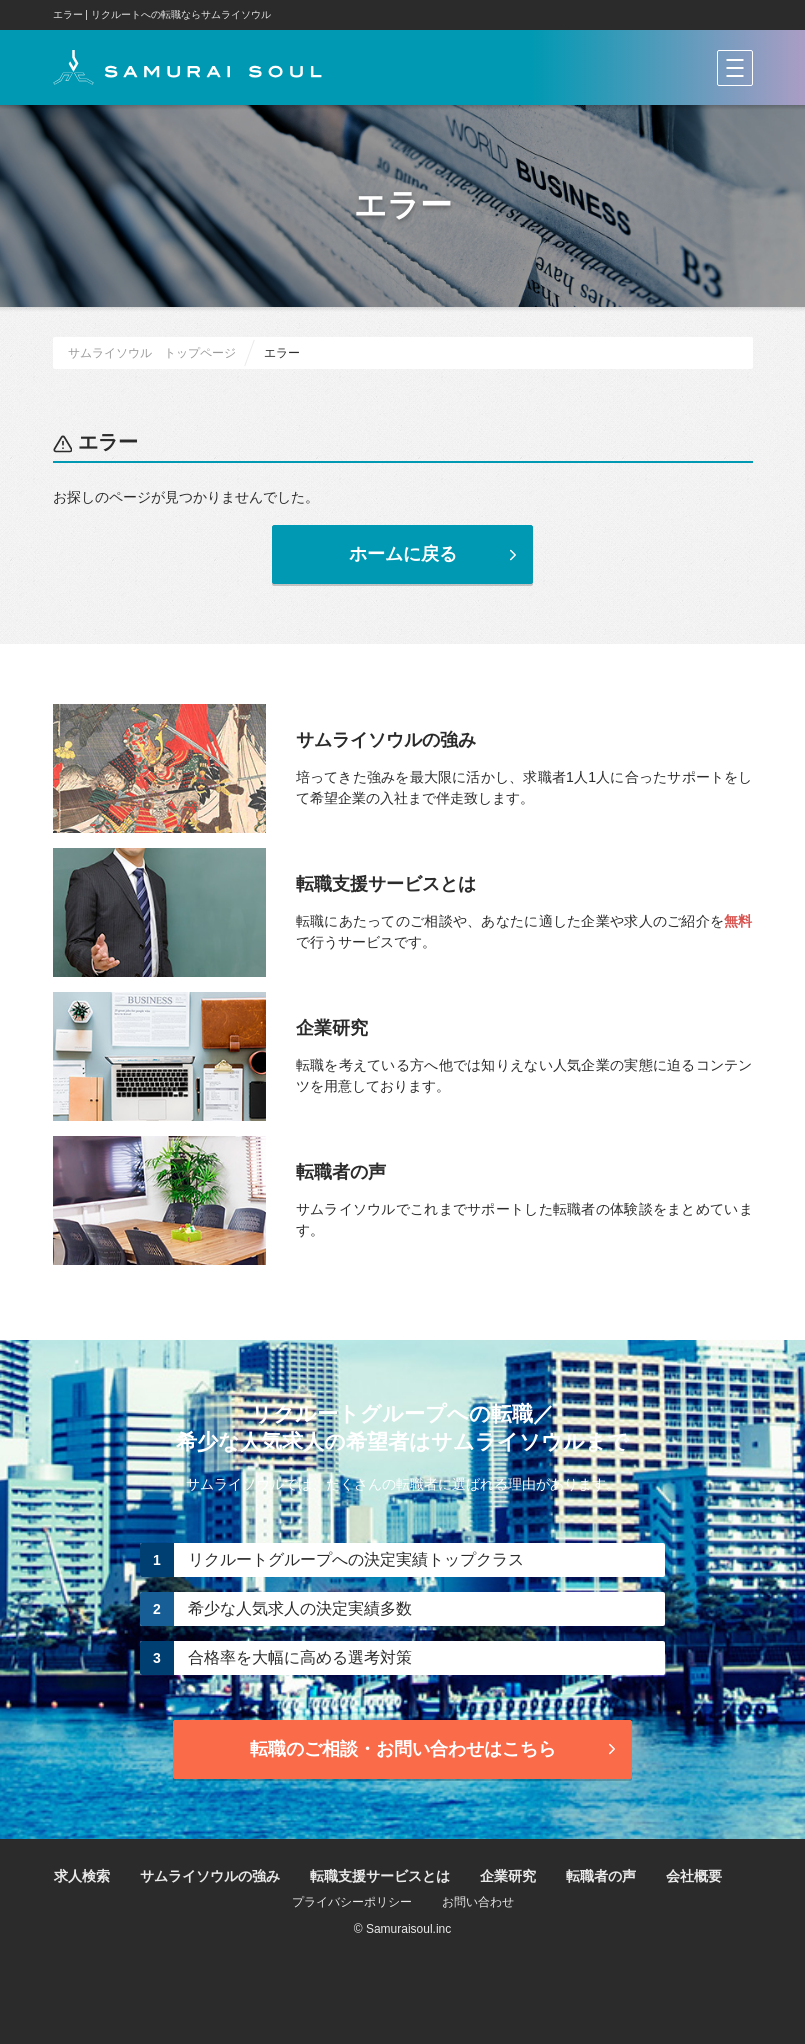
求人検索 (82, 1876)
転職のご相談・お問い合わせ (435, 1749)
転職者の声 (601, 1876)
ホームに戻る (435, 554)
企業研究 (508, 1876)
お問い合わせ (478, 1902)
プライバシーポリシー (352, 1902)
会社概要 (694, 1876)
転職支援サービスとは (380, 1876)
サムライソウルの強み (210, 1876)
